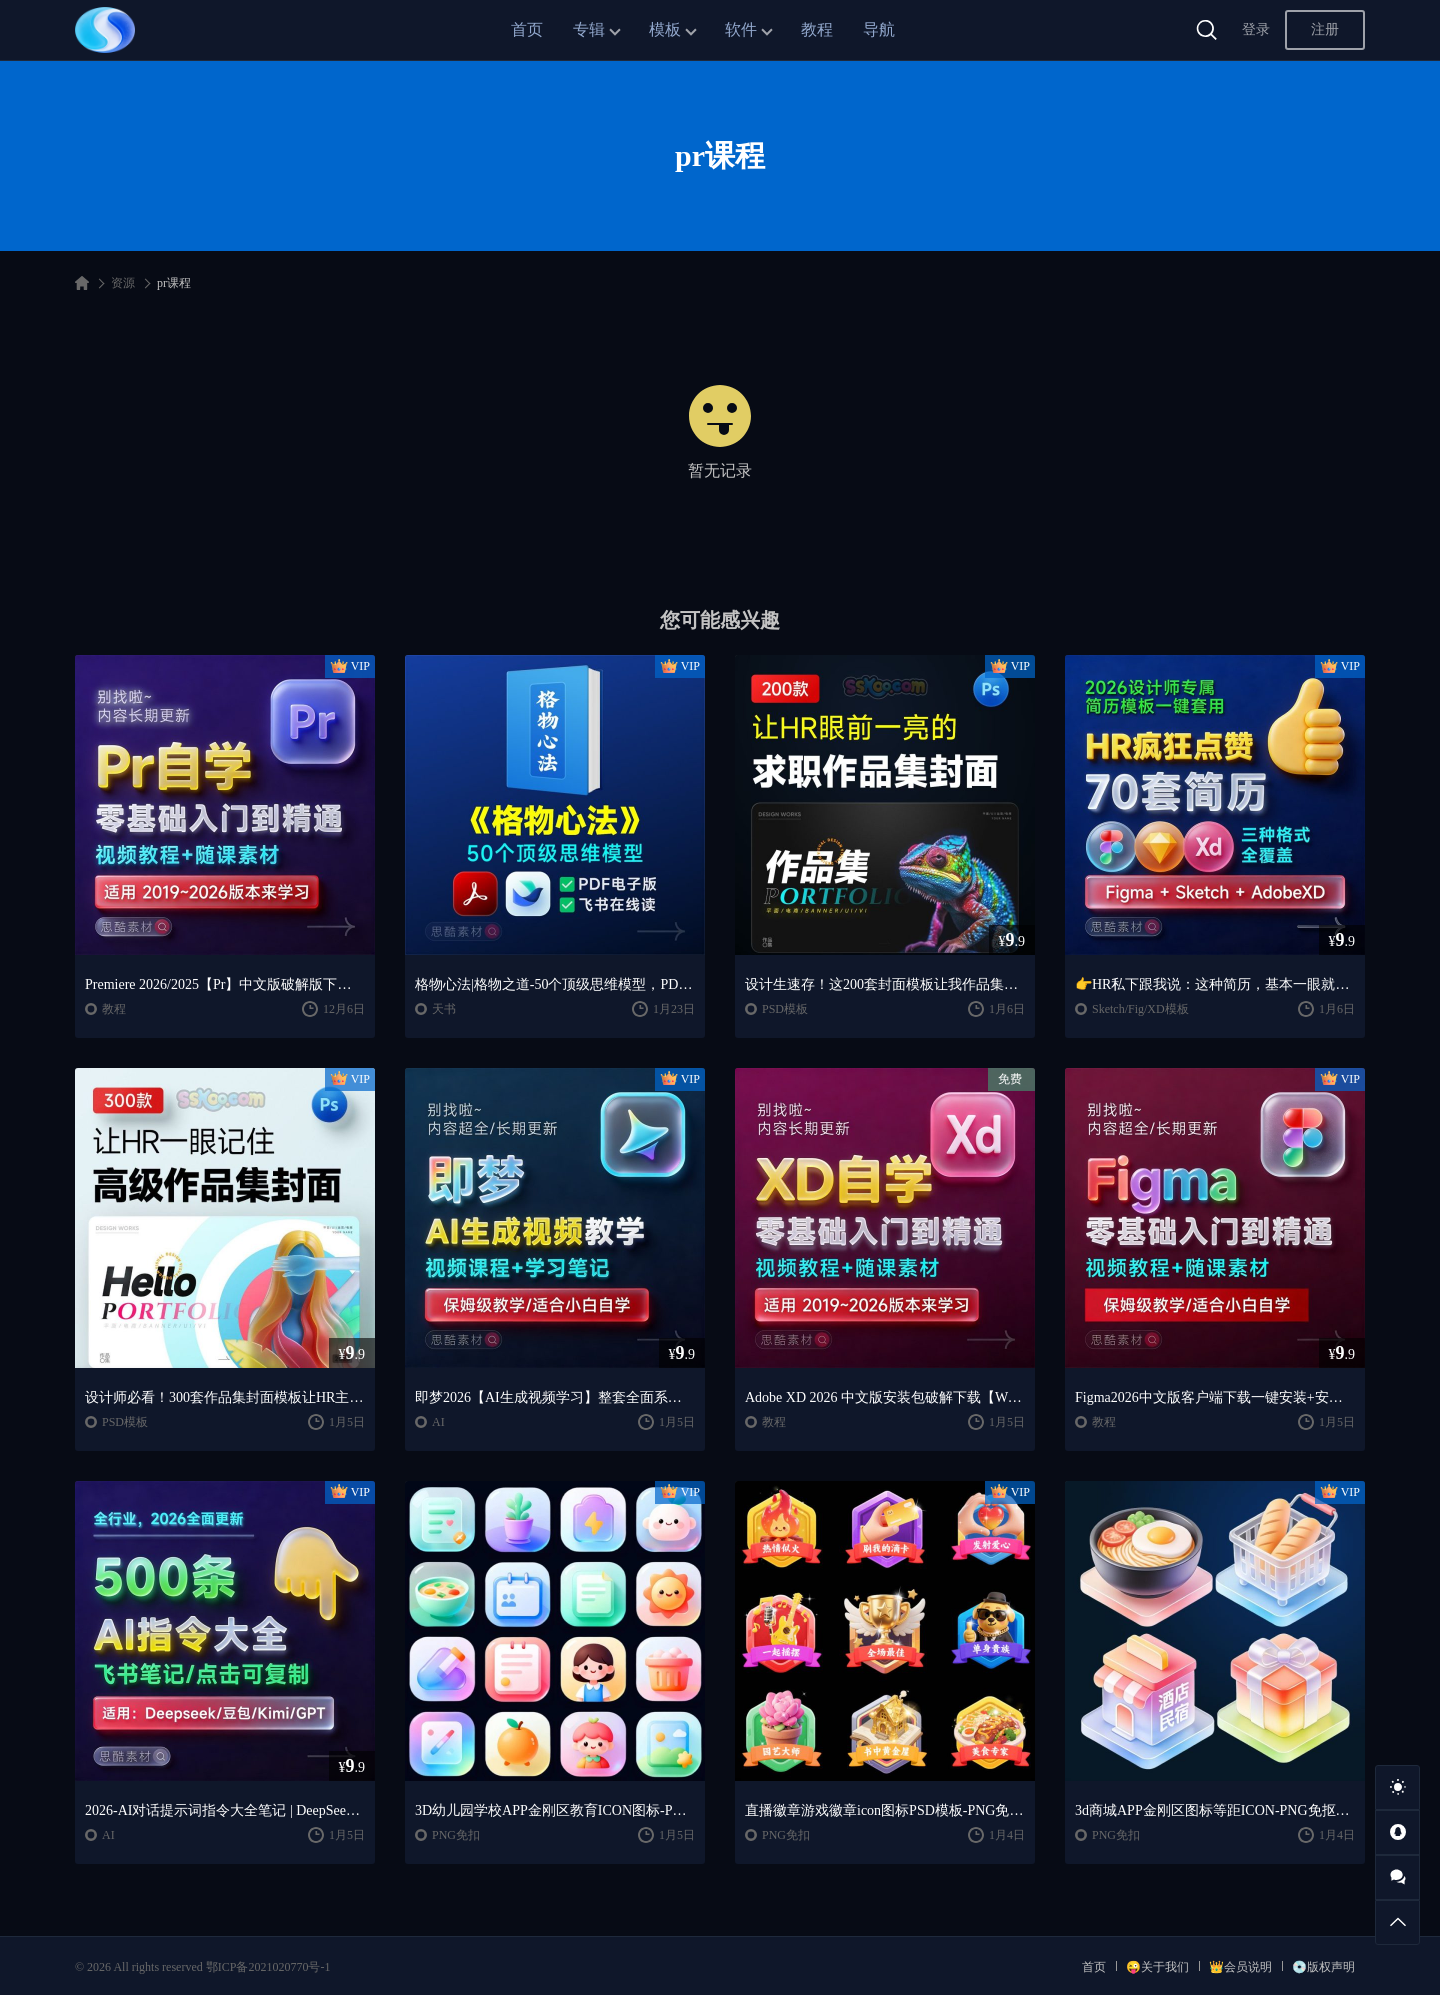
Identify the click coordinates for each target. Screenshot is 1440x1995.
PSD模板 (785, 1009)
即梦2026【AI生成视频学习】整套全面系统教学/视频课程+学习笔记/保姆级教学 (555, 1397)
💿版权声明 (1323, 1967)
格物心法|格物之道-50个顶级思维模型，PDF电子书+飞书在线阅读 (555, 984)
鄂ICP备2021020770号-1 (268, 1967)
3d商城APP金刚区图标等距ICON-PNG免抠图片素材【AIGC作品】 (1215, 1810)
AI (438, 1422)
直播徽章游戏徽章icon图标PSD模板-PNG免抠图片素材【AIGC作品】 (885, 1810)
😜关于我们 (1157, 1967)
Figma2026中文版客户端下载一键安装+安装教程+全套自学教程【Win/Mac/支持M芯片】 (1215, 1397)
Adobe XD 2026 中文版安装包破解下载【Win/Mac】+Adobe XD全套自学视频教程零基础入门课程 (885, 1397)
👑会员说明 (1240, 1967)
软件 (741, 29)
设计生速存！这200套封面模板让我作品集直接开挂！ (885, 984)
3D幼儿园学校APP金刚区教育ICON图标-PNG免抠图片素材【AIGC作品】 (555, 1810)
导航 (879, 29)
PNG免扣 (456, 1835)
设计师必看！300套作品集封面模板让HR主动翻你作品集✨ (225, 1397)
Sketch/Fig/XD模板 (1140, 1009)
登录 (1256, 29)
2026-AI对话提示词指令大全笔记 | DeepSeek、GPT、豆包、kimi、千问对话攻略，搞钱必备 (225, 1810)
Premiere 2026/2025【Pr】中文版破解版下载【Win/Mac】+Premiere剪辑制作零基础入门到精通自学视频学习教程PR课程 (225, 984)
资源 (123, 283)
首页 (527, 29)
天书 (444, 1009)
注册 (1325, 29)
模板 (665, 29)
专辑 (589, 29)
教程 (817, 29)
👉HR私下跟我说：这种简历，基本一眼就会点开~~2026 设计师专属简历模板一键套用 (1215, 984)
